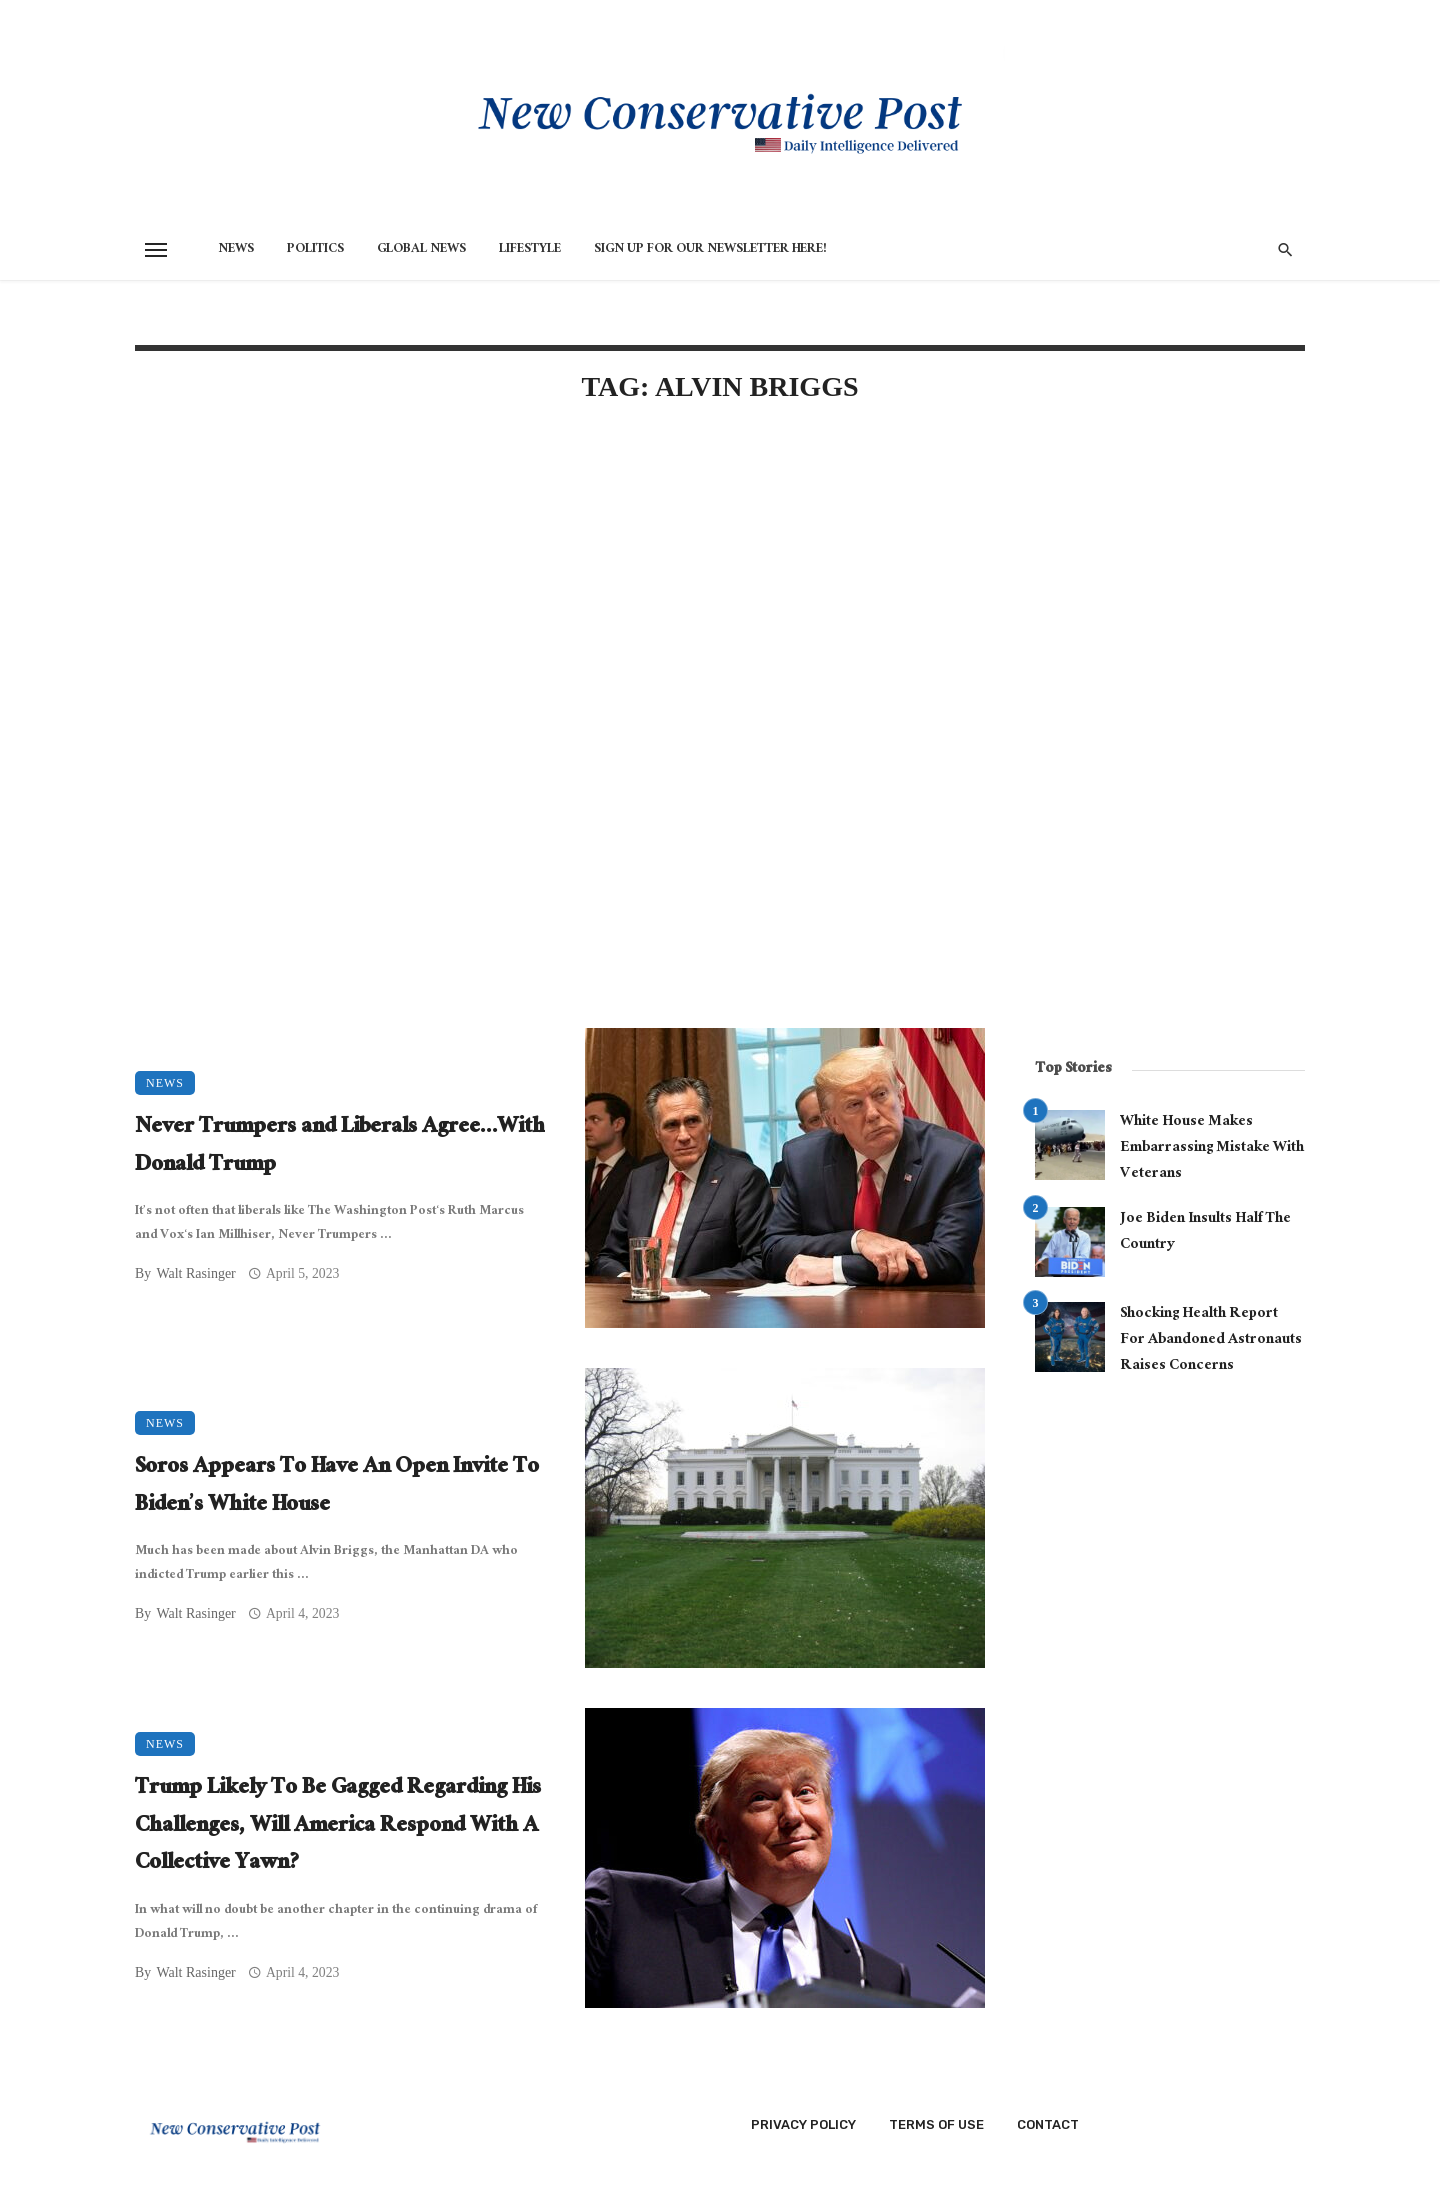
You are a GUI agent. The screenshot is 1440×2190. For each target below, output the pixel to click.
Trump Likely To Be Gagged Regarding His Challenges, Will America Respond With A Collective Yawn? (338, 1827)
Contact (1048, 2124)
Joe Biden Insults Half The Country (1205, 1232)
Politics (315, 250)
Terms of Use (936, 2124)
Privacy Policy (803, 2124)
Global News (421, 250)
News (236, 250)
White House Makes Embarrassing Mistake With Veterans (1212, 1148)
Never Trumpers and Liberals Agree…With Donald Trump (340, 1147)
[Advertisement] (560, 592)
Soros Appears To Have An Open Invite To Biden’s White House (337, 1487)
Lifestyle (530, 250)
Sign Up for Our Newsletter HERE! (710, 250)
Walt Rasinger (195, 1273)
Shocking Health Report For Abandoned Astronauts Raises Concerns (1211, 1340)
